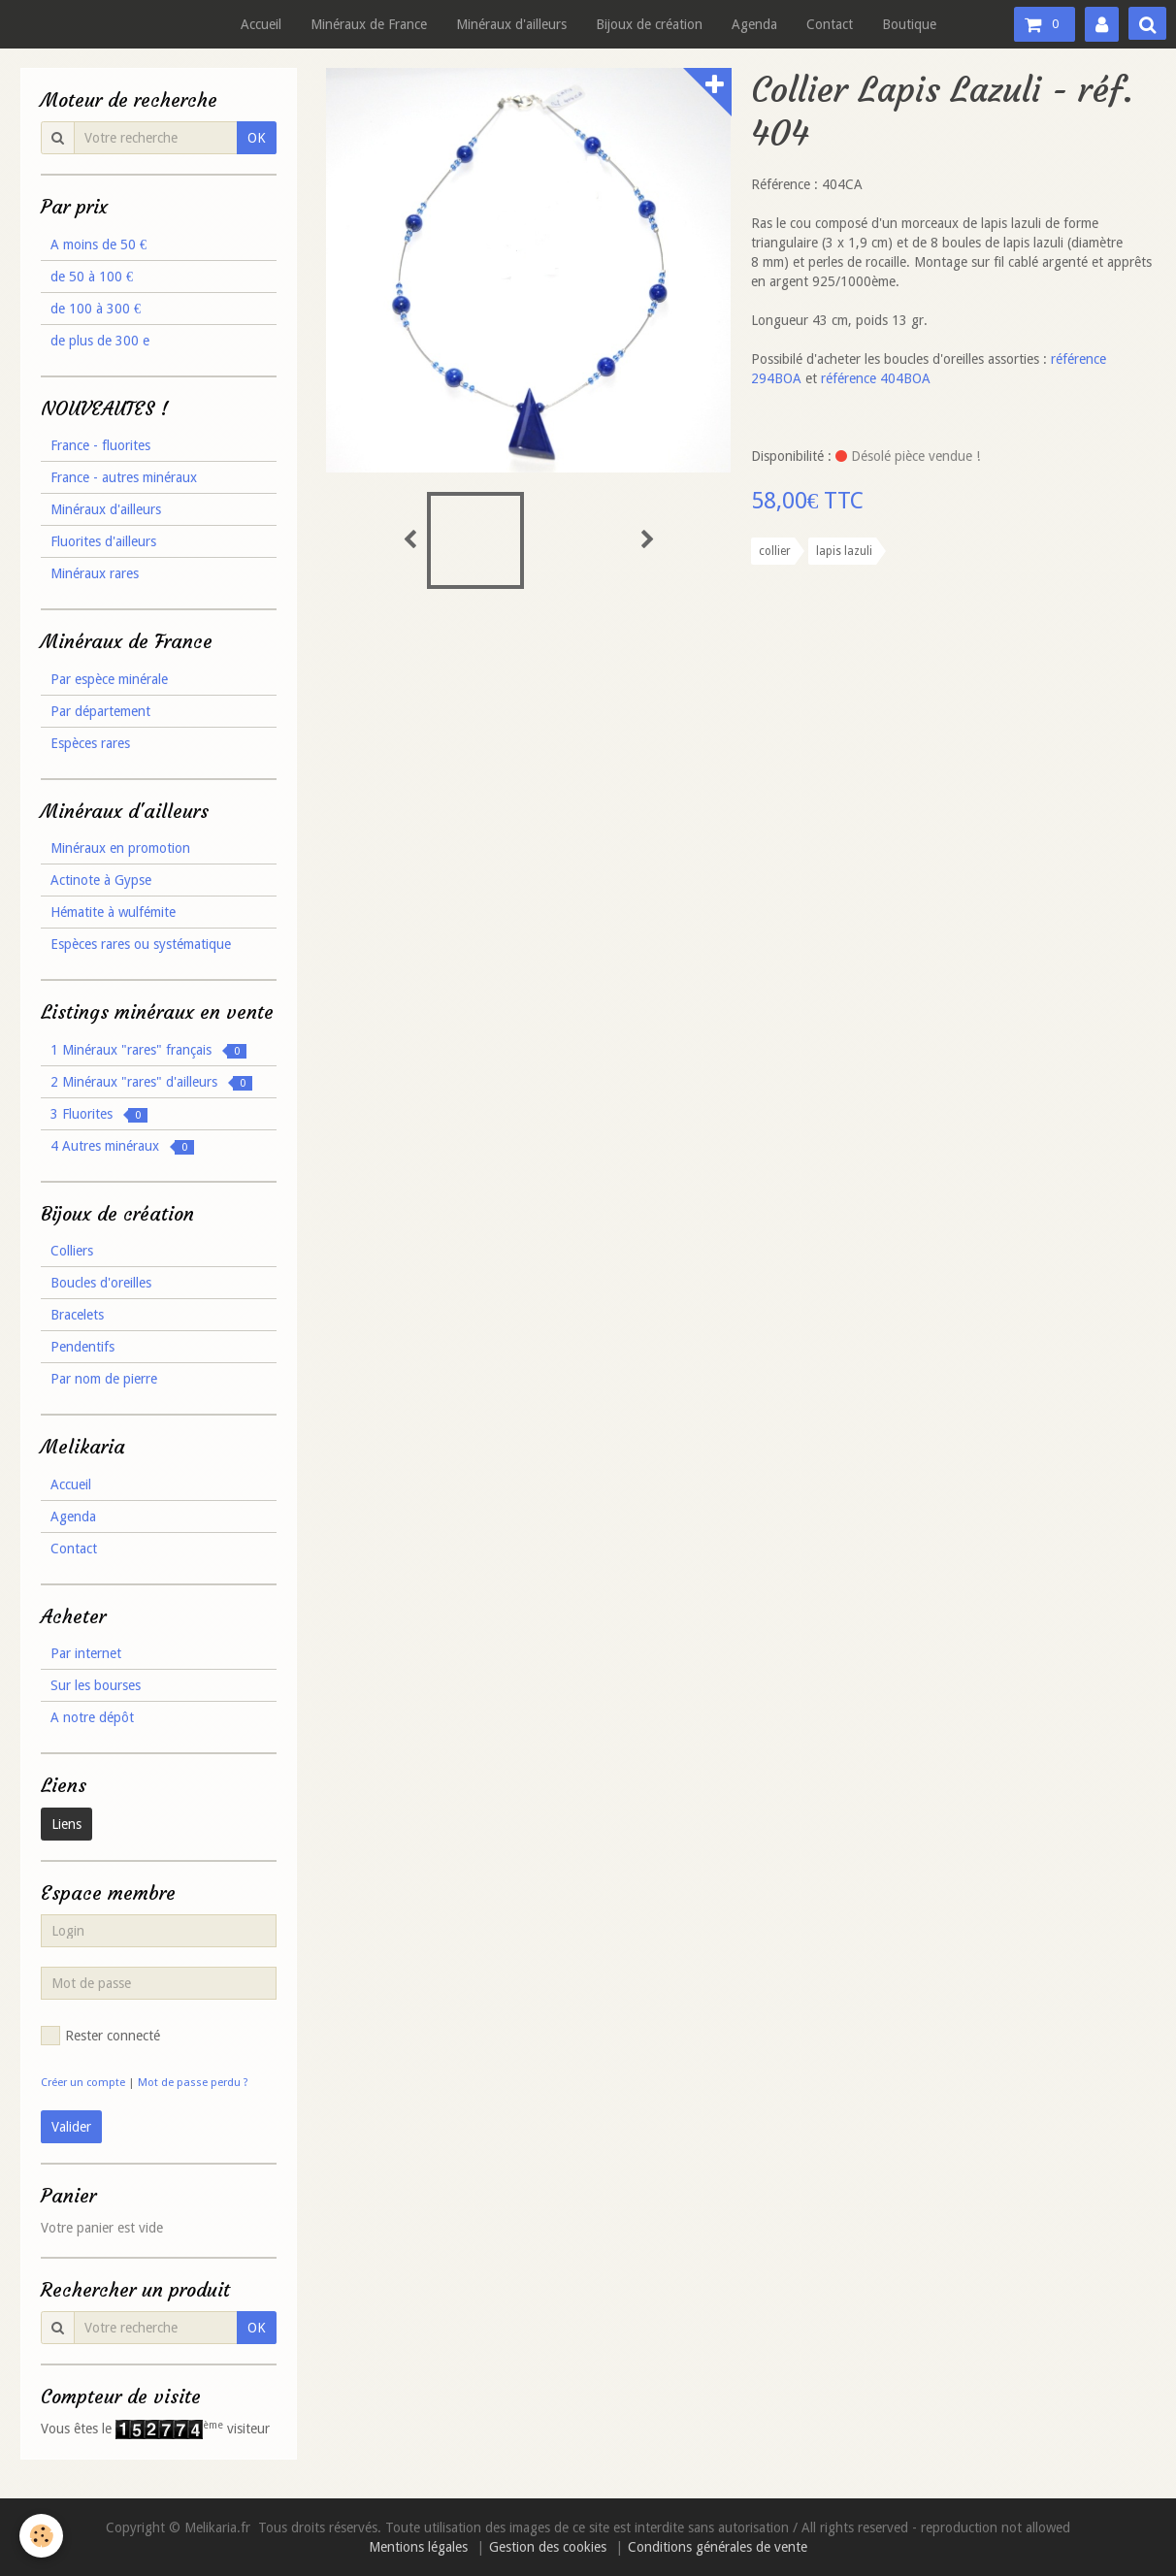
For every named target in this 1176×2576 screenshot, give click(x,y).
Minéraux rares (94, 573)
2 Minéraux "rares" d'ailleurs (151, 1082)
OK (256, 138)
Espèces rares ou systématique (140, 944)
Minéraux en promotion (120, 848)
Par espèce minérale (109, 679)
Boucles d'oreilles (100, 1282)
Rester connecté (100, 2035)
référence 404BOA (876, 378)
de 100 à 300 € (95, 308)
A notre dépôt (92, 1717)
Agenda (754, 24)
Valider (71, 2127)
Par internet (85, 1653)
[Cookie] (41, 2536)
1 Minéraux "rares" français (148, 1050)
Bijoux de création (649, 24)
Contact (829, 24)
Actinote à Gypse (100, 880)
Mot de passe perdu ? (193, 2082)
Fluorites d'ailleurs (103, 541)
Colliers (71, 1250)
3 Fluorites (98, 1114)
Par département (100, 711)
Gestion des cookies (547, 2547)
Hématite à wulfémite (113, 912)
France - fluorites (100, 445)
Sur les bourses (95, 1685)
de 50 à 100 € (91, 276)
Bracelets (77, 1314)
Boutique (909, 24)
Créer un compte (83, 2082)
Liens (66, 1824)
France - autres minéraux (123, 477)
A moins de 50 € (98, 244)
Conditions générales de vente (717, 2547)
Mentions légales (418, 2547)
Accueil (261, 24)
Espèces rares (90, 743)
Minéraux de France (368, 24)
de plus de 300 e (99, 340)
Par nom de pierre (103, 1378)
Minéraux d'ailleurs (511, 24)
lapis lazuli (844, 551)
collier (775, 551)
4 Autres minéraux (122, 1146)
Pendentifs (82, 1346)
